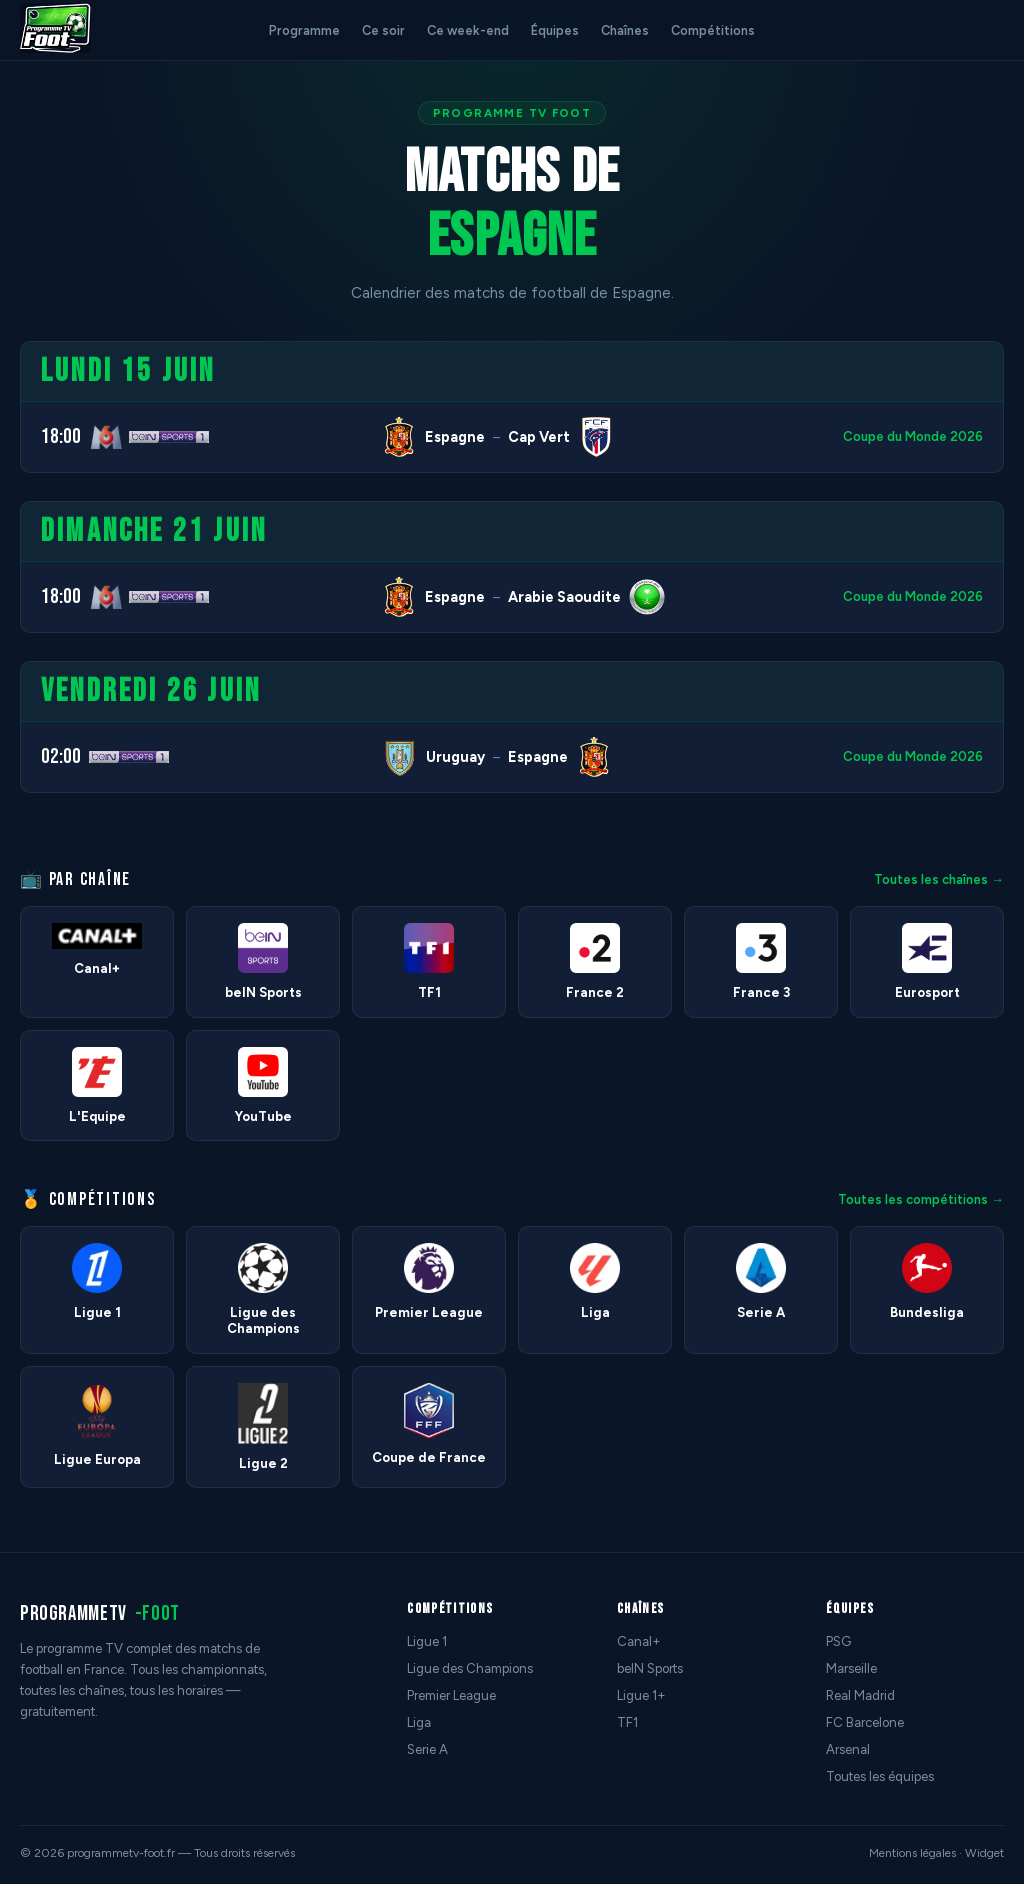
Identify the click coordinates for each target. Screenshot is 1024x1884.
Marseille (851, 1668)
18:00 (61, 436)
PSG (838, 1641)
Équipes (555, 30)
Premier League (451, 1695)
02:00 (61, 756)
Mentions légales (912, 1853)
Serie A (427, 1749)
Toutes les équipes (880, 1776)
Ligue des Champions (470, 1668)
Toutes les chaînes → (939, 879)
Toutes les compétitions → (921, 1199)
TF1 (627, 1722)
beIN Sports (650, 1668)
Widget (984, 1853)
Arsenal (848, 1749)
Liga (419, 1722)
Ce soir (383, 30)
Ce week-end (468, 30)
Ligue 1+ (641, 1695)
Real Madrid (860, 1695)
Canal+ (639, 1641)
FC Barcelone (865, 1722)
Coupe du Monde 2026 (913, 436)
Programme (304, 30)
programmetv (100, 1613)
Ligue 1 (427, 1641)
